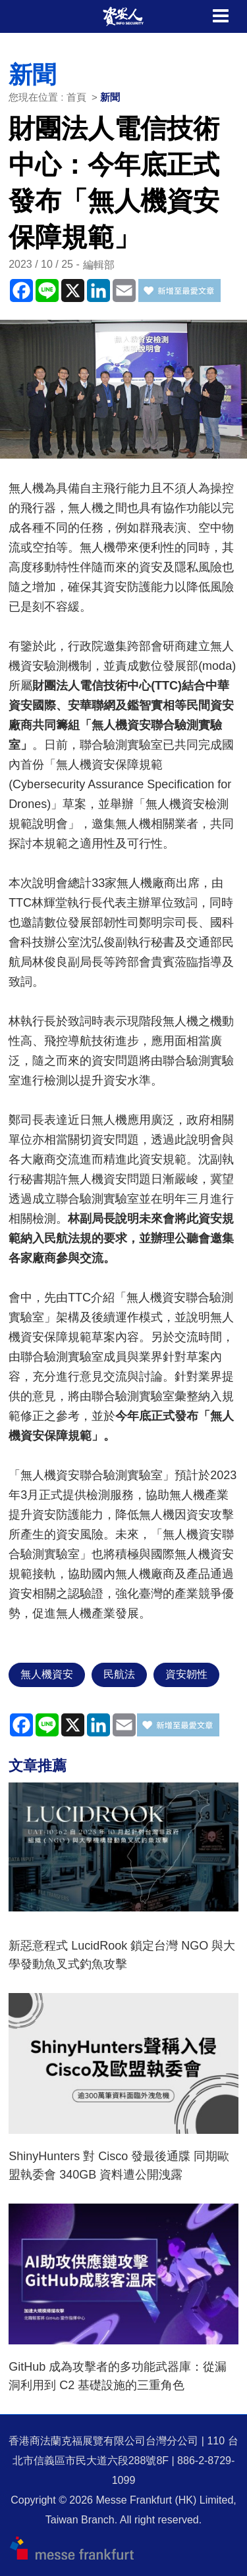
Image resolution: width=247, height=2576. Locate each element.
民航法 (119, 1674)
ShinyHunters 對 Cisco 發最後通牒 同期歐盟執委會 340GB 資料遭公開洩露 (119, 2165)
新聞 (110, 97)
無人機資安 (46, 1674)
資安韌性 (186, 1674)
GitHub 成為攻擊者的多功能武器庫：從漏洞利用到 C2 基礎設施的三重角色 (118, 2376)
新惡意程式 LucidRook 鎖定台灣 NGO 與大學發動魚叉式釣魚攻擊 (122, 1955)
